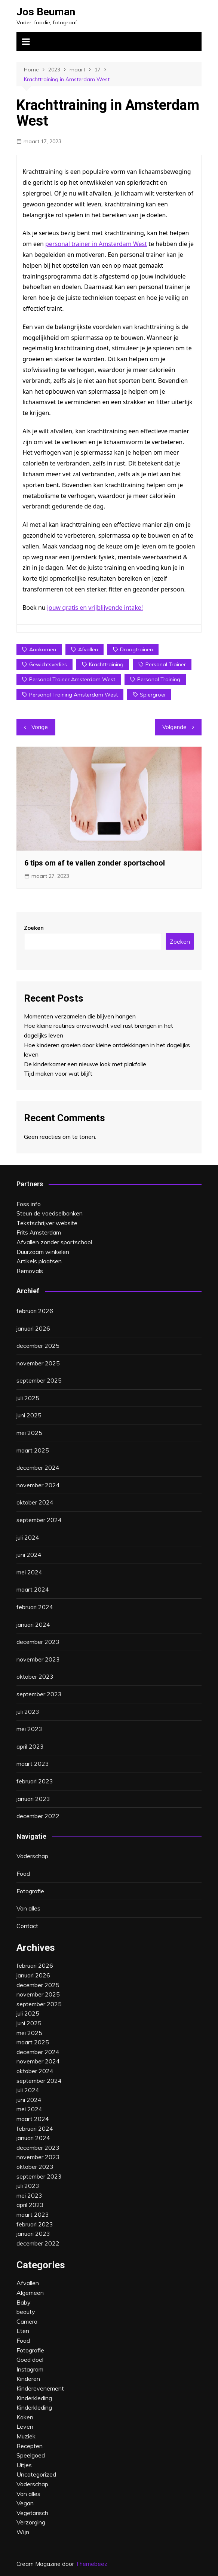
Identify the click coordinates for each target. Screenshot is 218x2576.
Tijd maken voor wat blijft (58, 1073)
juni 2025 (29, 1415)
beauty (25, 2311)
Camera (26, 2321)
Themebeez (91, 2563)
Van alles (28, 1908)
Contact (27, 1926)
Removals (29, 1271)
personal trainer (165, 664)
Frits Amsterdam (38, 1232)
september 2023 (39, 1694)
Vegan (25, 2503)
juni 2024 (29, 1554)
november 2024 (38, 1485)
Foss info (28, 1204)
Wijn (22, 2532)
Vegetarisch (32, 2513)
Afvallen (27, 2283)
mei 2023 (29, 1729)
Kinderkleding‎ (34, 2407)
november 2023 (38, 1659)
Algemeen (30, 2292)
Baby (23, 2302)
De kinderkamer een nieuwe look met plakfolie (85, 1064)
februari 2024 (34, 1607)
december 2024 (37, 1467)
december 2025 (37, 1345)
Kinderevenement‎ (40, 2388)
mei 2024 (29, 1572)
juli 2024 (27, 1537)
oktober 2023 (34, 1676)
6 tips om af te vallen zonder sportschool (94, 862)
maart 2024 (32, 1589)
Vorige (39, 727)
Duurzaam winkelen (42, 1251)
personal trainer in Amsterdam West (96, 244)
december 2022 (37, 1816)
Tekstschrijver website (46, 1223)
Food (23, 1873)
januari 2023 (33, 1798)
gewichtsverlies (48, 664)
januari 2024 (33, 1624)
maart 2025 (32, 1450)
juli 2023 (27, 1711)
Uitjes (24, 2465)
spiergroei (152, 694)
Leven (24, 2426)
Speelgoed (30, 2455)
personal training (158, 679)
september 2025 (39, 1380)
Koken (24, 2417)
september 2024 (39, 1520)
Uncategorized (36, 2474)
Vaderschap (32, 1856)
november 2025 (38, 1363)
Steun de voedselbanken (49, 1213)
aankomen (42, 649)
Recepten (29, 2446)
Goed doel (29, 2359)
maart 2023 (32, 1763)
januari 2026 (33, 1328)
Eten (22, 2330)
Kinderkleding (34, 2398)
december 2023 (37, 1641)
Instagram (29, 2369)
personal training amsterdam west (73, 694)
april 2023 (30, 1746)
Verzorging (30, 2522)
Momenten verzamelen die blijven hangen (80, 1016)
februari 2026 (34, 1311)
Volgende (174, 727)
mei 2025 (29, 1432)
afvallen (88, 649)
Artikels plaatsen (39, 1261)
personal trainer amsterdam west (72, 679)
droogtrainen (136, 649)
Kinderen (28, 2378)
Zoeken (34, 927)
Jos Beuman (45, 12)
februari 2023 (34, 1781)
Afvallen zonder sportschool (54, 1242)
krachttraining (106, 664)
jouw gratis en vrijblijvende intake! (95, 607)
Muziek (26, 2436)
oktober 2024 (34, 1502)
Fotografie (30, 1891)
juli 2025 (27, 1398)
